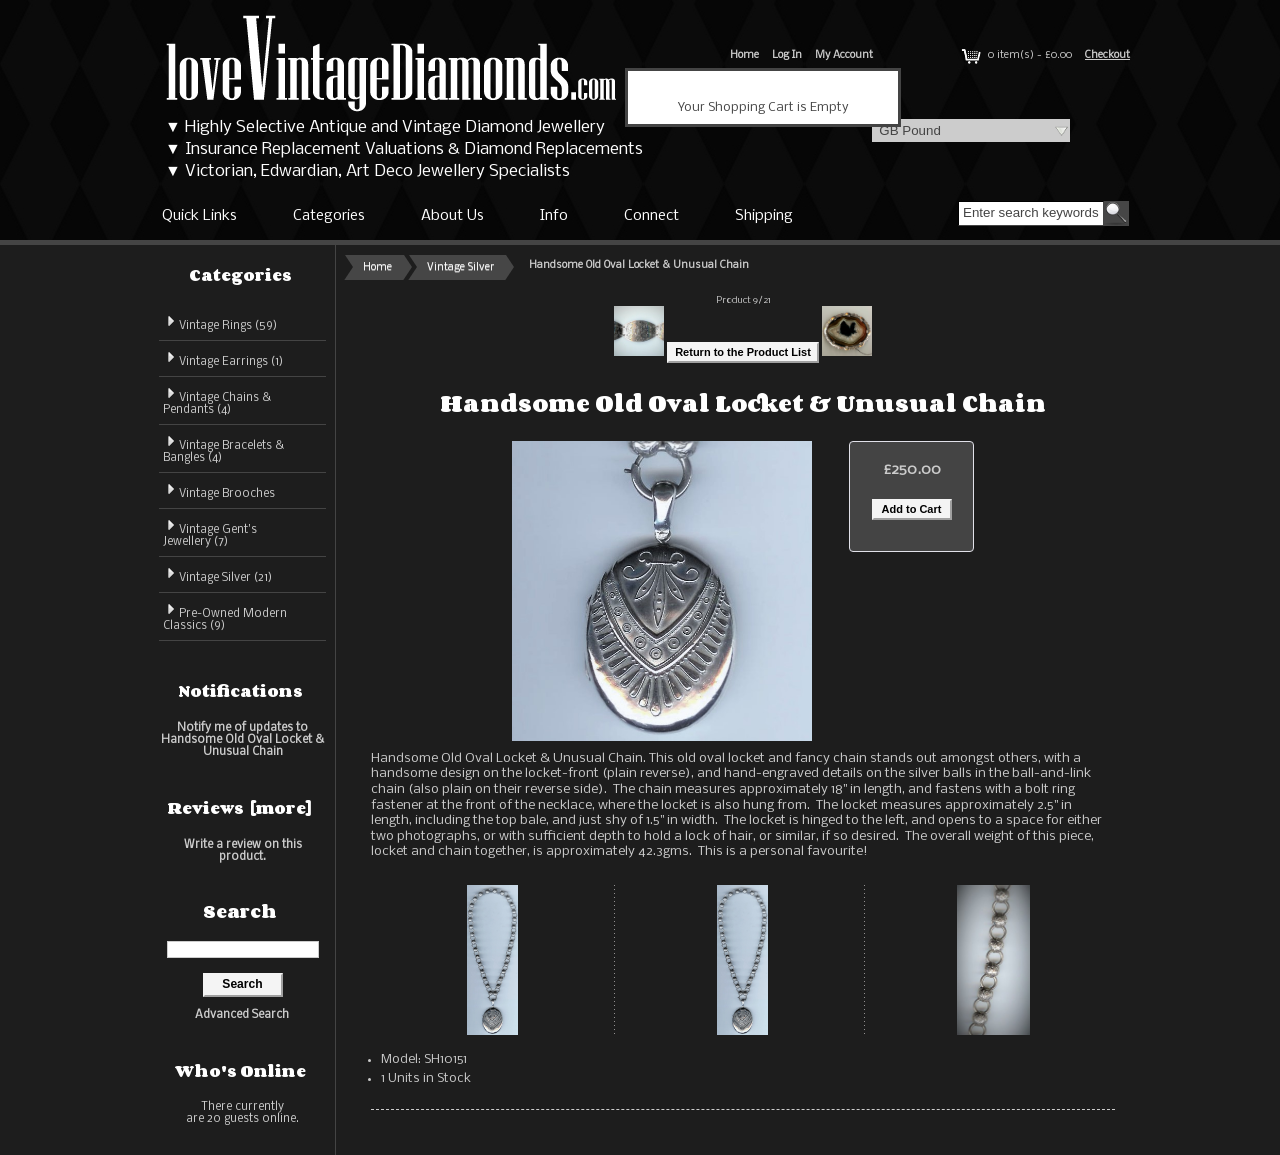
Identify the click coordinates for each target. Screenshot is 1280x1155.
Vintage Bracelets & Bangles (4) (223, 448)
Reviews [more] (240, 808)
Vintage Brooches (219, 490)
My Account (844, 55)
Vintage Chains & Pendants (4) (217, 400)
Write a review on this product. (243, 850)
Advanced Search (242, 1015)
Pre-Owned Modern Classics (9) (225, 616)
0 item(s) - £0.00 (1015, 55)
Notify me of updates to (242, 739)
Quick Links (199, 216)
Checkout (1107, 55)
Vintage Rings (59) (220, 322)
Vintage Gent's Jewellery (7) (210, 532)
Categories (329, 216)
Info (554, 216)
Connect (651, 216)
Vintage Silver (460, 267)
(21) (217, 578)
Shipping (764, 216)
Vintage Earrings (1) (223, 358)
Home (744, 55)
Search (240, 911)
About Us (452, 216)
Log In (787, 55)
